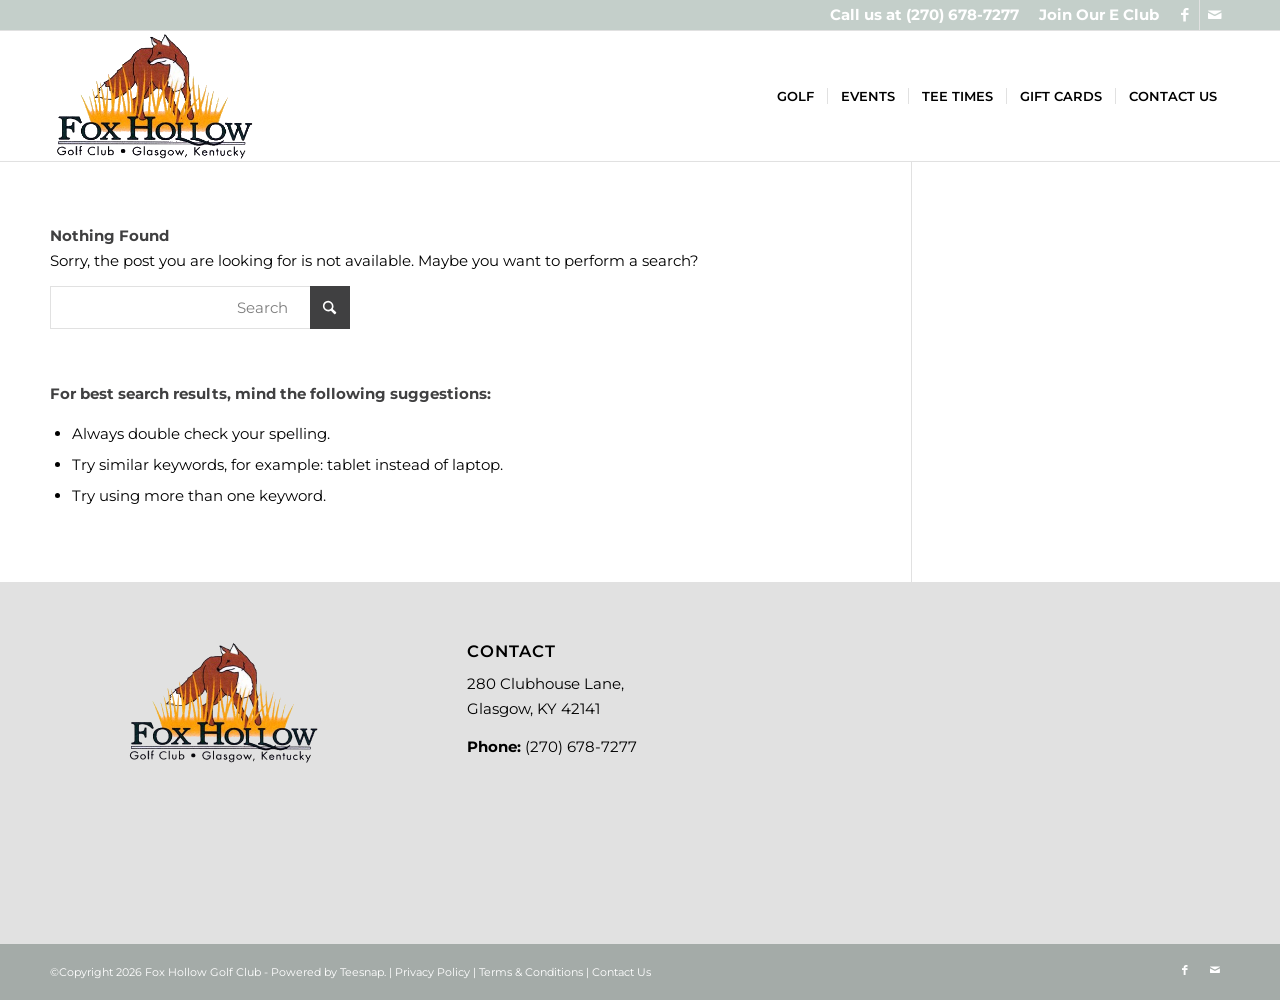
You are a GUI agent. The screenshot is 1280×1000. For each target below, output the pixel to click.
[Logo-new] (154, 96)
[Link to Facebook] (1184, 15)
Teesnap (362, 972)
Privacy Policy (432, 972)
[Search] (200, 307)
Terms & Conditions (531, 972)
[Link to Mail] (1215, 15)
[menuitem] (1094, 15)
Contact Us (621, 972)
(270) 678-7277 (962, 14)
